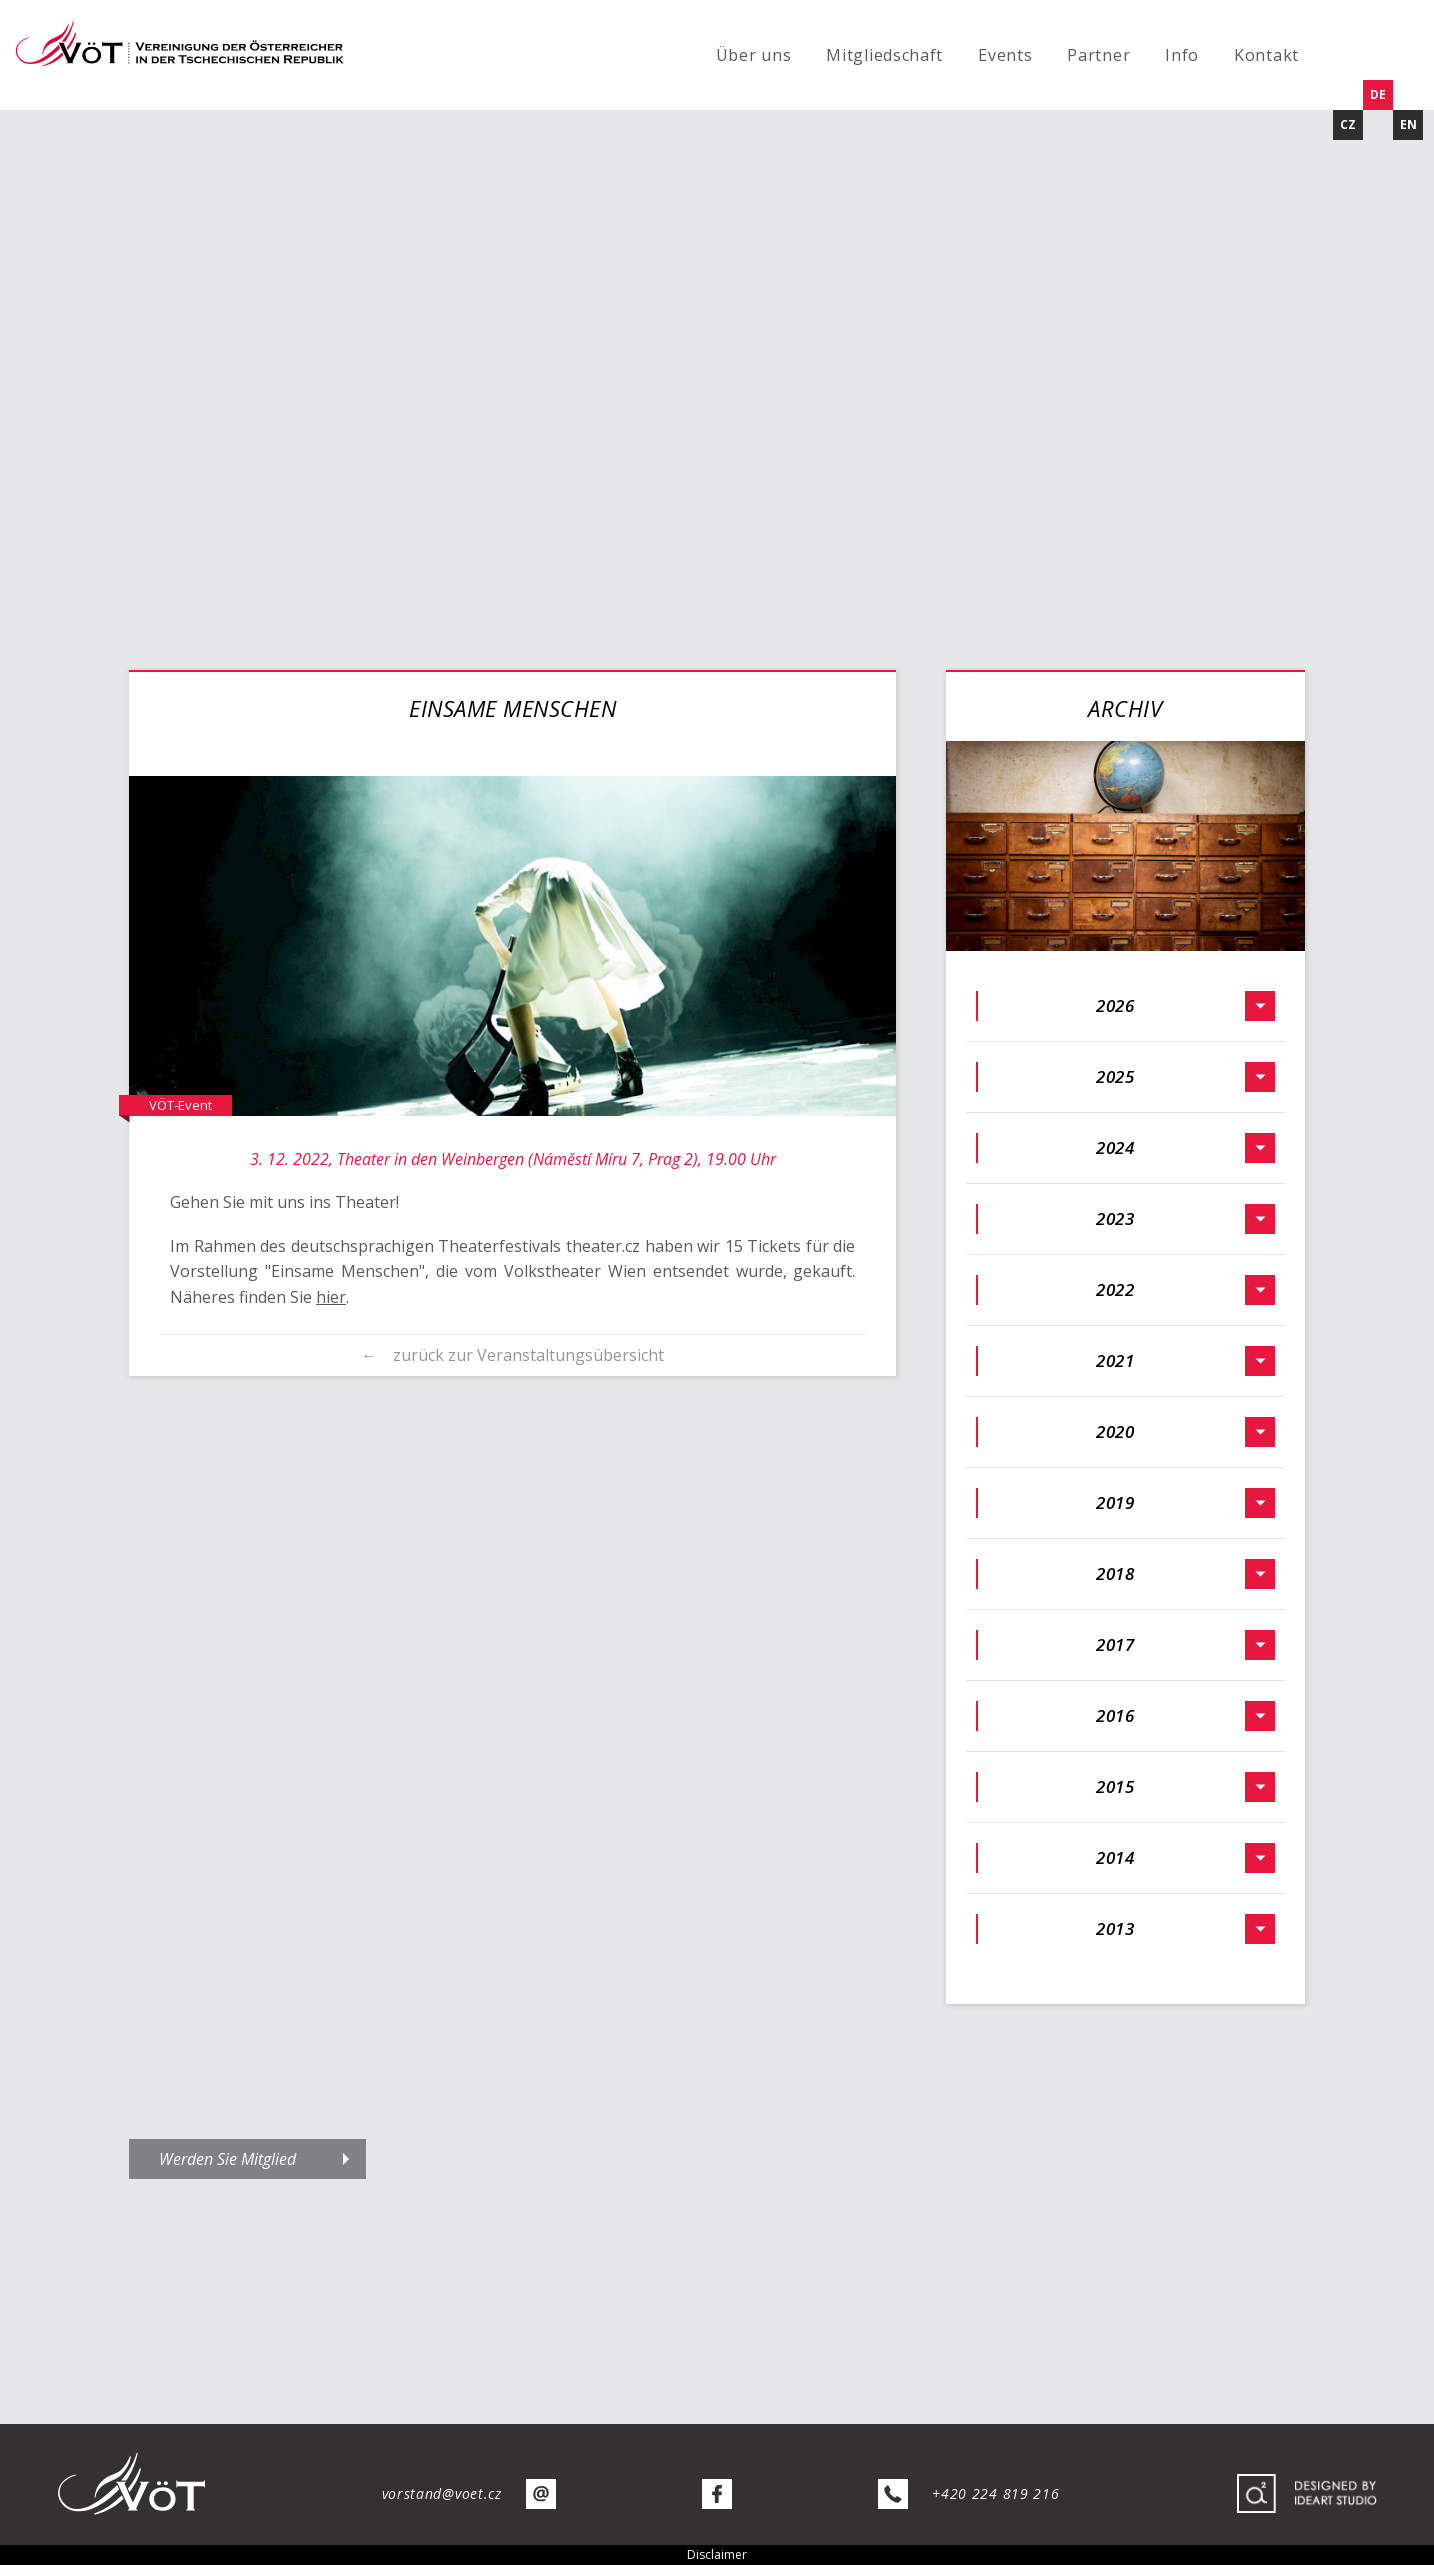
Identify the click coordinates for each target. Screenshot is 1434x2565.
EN (1408, 124)
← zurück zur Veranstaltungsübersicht (512, 1355)
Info (1182, 55)
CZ (1348, 124)
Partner (1098, 55)
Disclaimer (717, 2554)
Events (1005, 55)
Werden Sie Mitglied (227, 2159)
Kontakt (1266, 55)
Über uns (754, 55)
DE (1378, 94)
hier (331, 1297)
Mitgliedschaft (884, 55)
